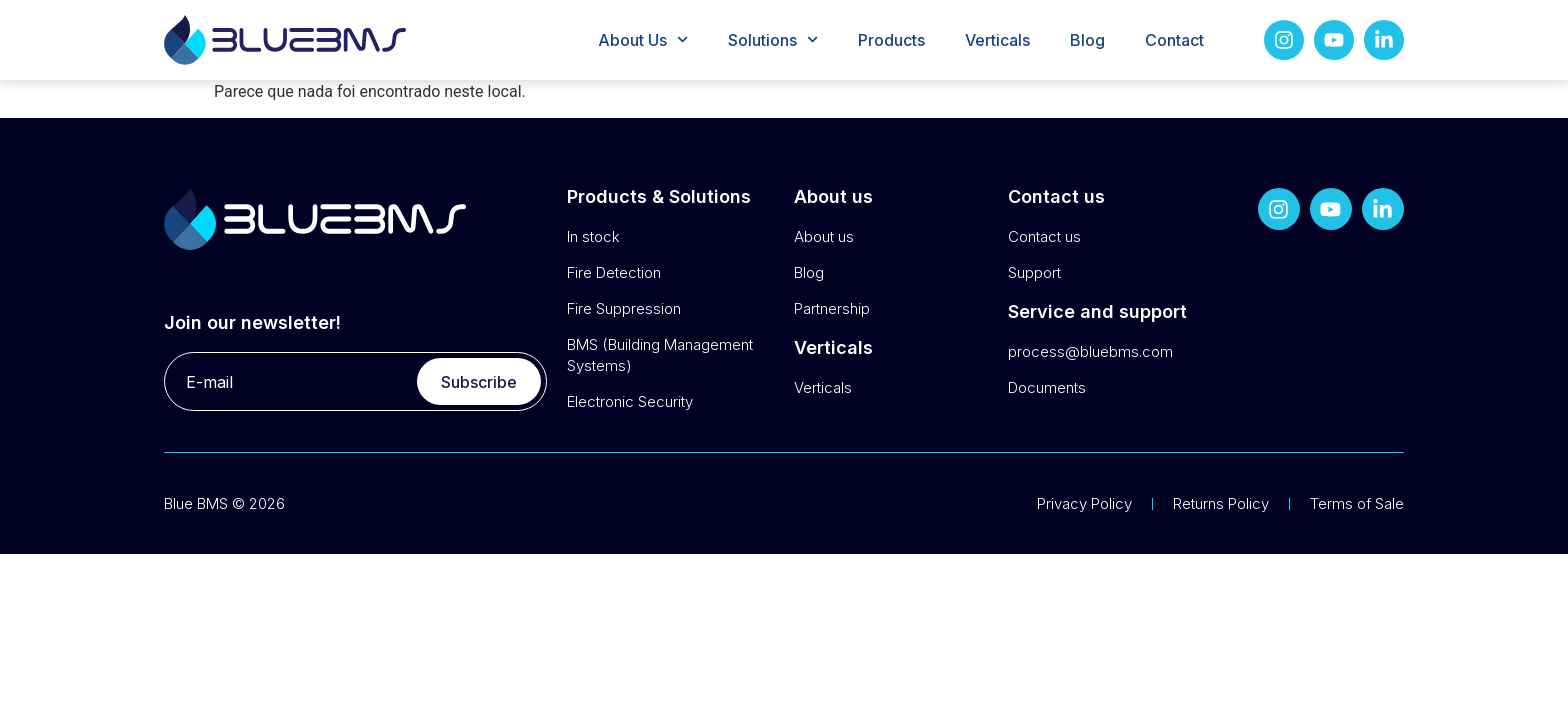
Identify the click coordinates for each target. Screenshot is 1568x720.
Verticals (997, 40)
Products (891, 40)
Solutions (773, 39)
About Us (643, 39)
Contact (1174, 40)
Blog (1087, 40)
